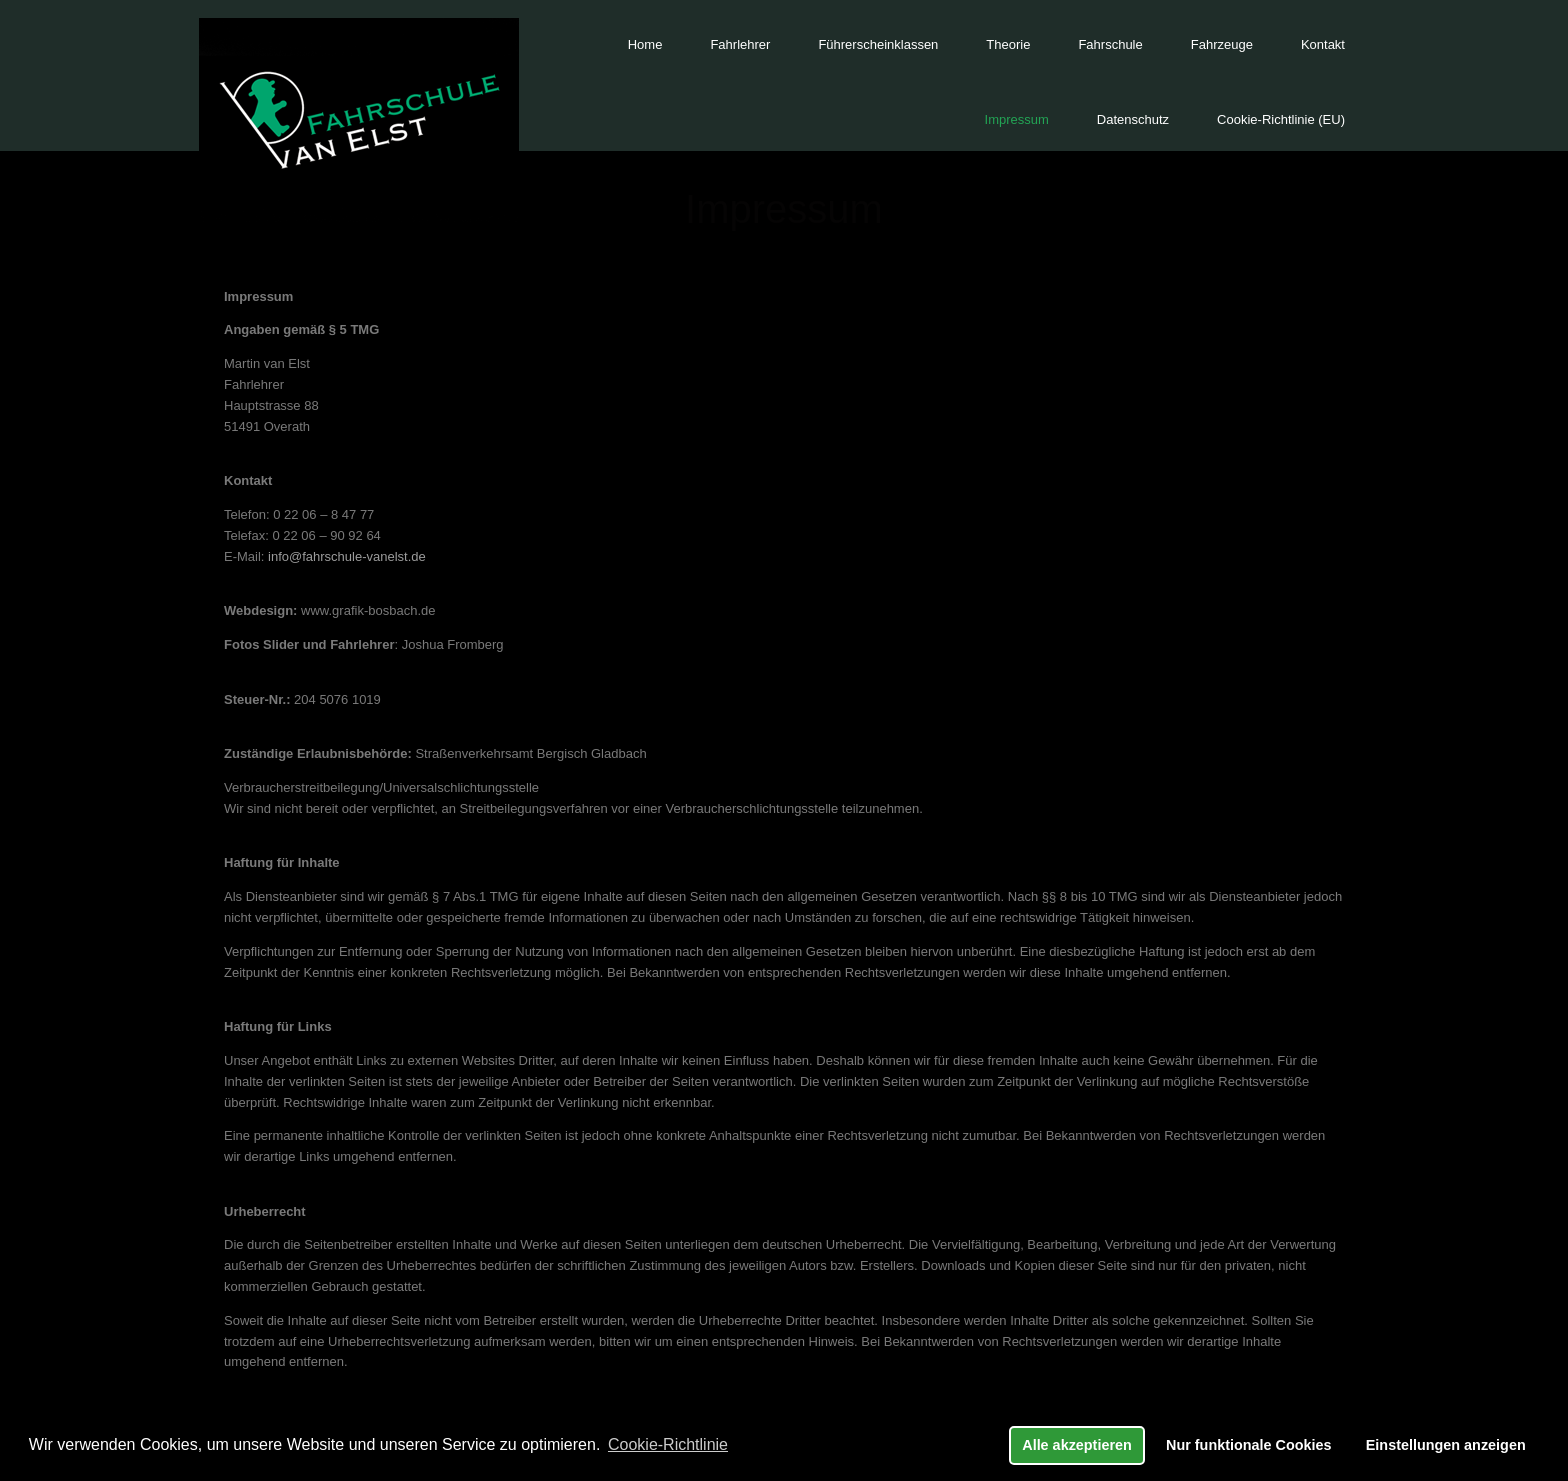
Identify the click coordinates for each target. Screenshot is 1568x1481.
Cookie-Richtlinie (668, 1444)
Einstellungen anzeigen (1446, 1445)
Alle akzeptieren (1077, 1445)
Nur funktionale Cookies (1249, 1445)
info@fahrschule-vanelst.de (347, 556)
